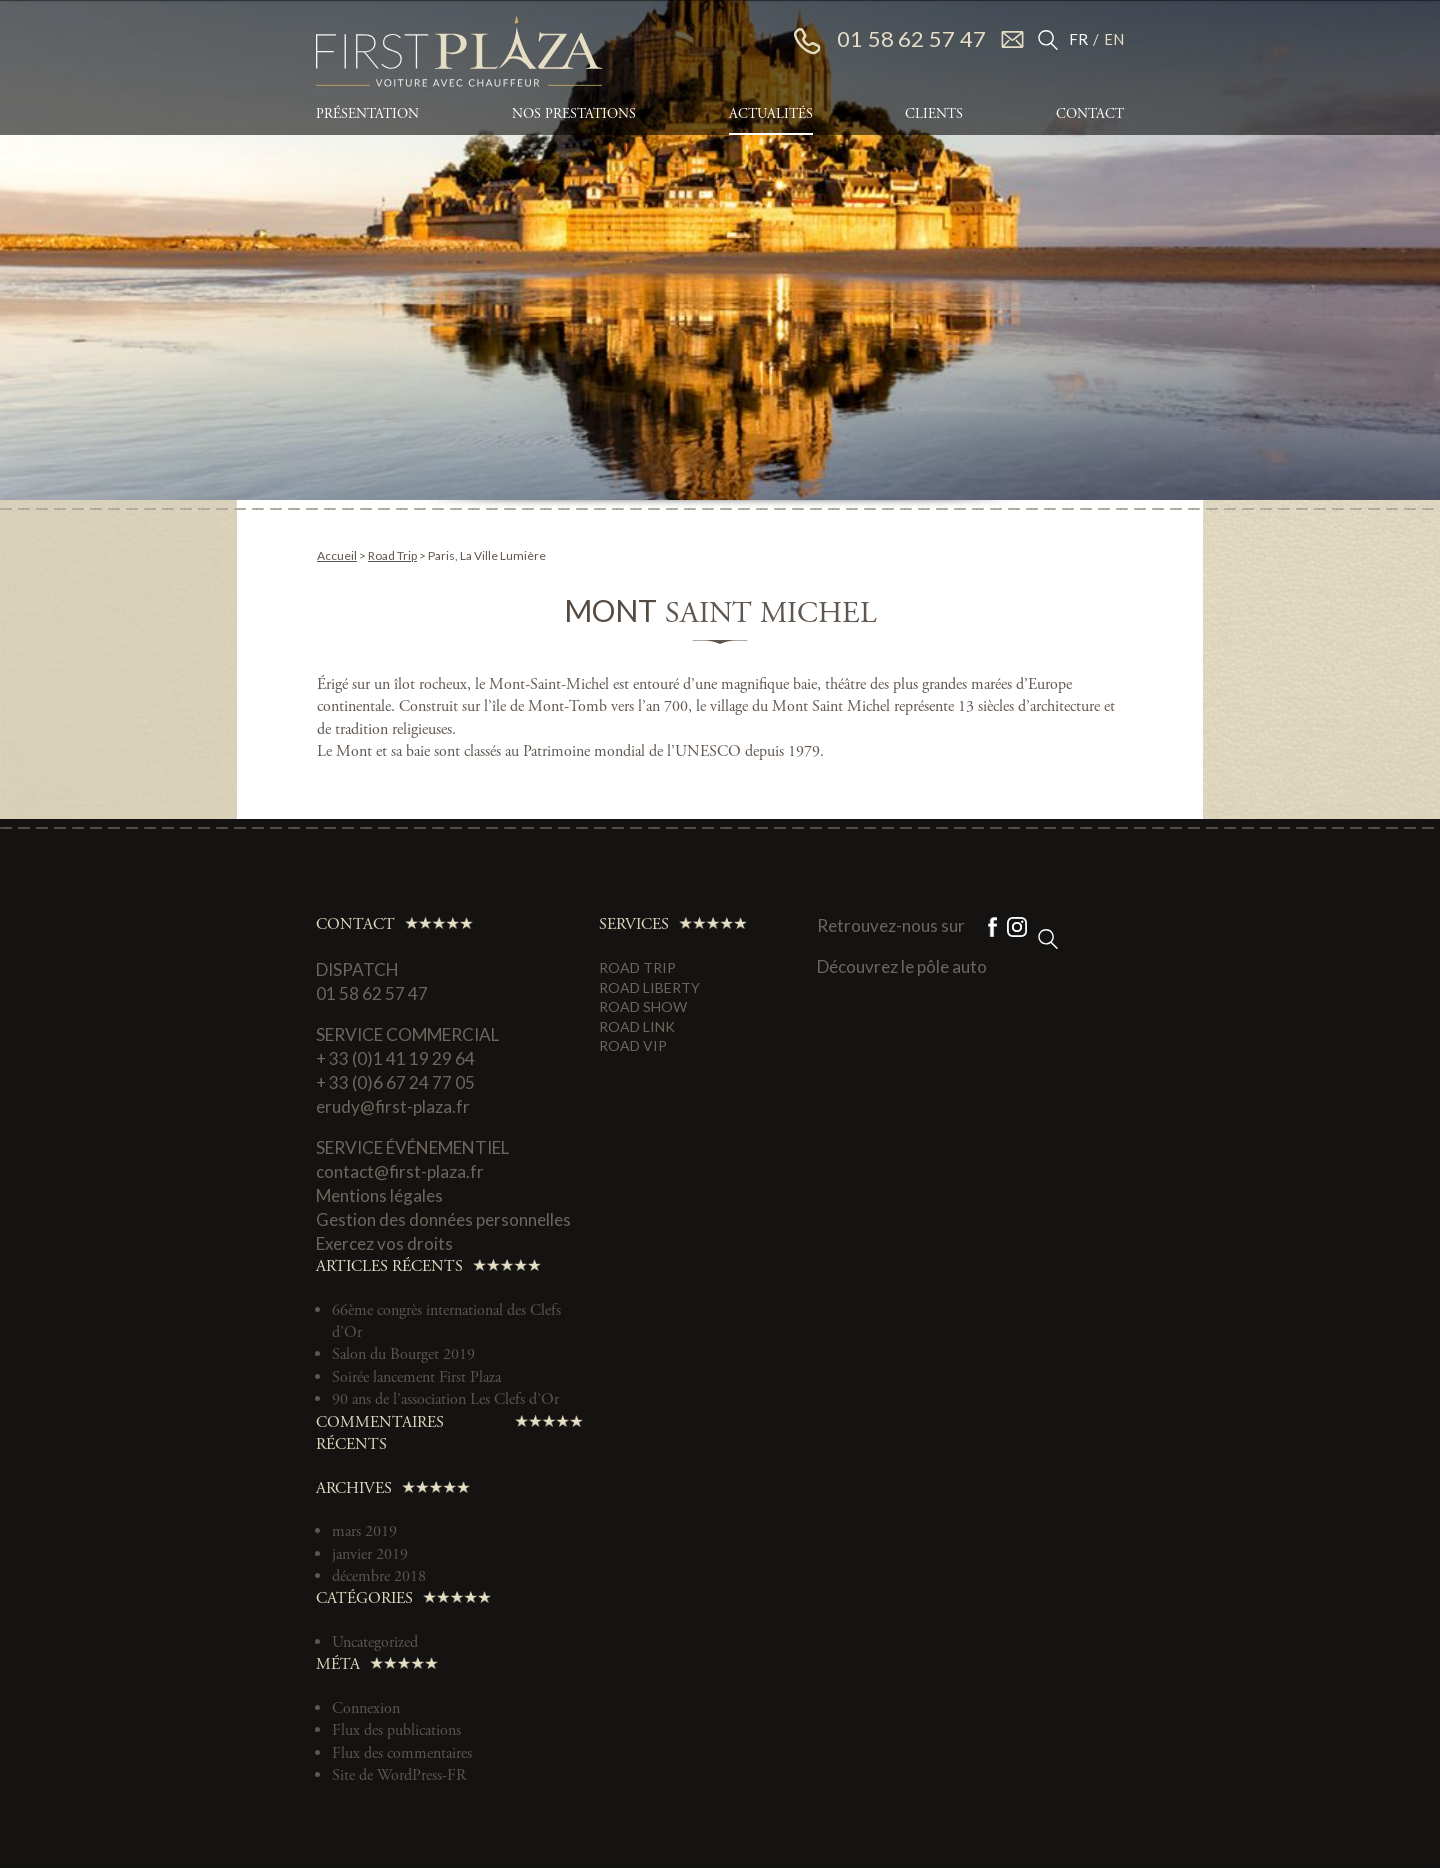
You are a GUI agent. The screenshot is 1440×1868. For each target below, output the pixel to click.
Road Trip (392, 555)
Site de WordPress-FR (399, 1775)
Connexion (366, 1708)
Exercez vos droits (384, 1243)
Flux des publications (396, 1730)
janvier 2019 (370, 1554)
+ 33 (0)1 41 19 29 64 (395, 1058)
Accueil (337, 555)
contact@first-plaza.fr (400, 1171)
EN (1114, 39)
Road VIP (633, 1045)
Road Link (637, 1026)
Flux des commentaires (402, 1753)
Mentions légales (379, 1195)
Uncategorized (375, 1642)
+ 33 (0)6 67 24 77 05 (395, 1082)
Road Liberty (649, 987)
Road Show (643, 1006)
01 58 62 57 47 (890, 40)
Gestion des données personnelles (443, 1219)
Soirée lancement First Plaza (416, 1377)
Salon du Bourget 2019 (403, 1354)
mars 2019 (364, 1531)
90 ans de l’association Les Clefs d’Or (445, 1399)
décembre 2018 (379, 1576)
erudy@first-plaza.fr (393, 1106)
